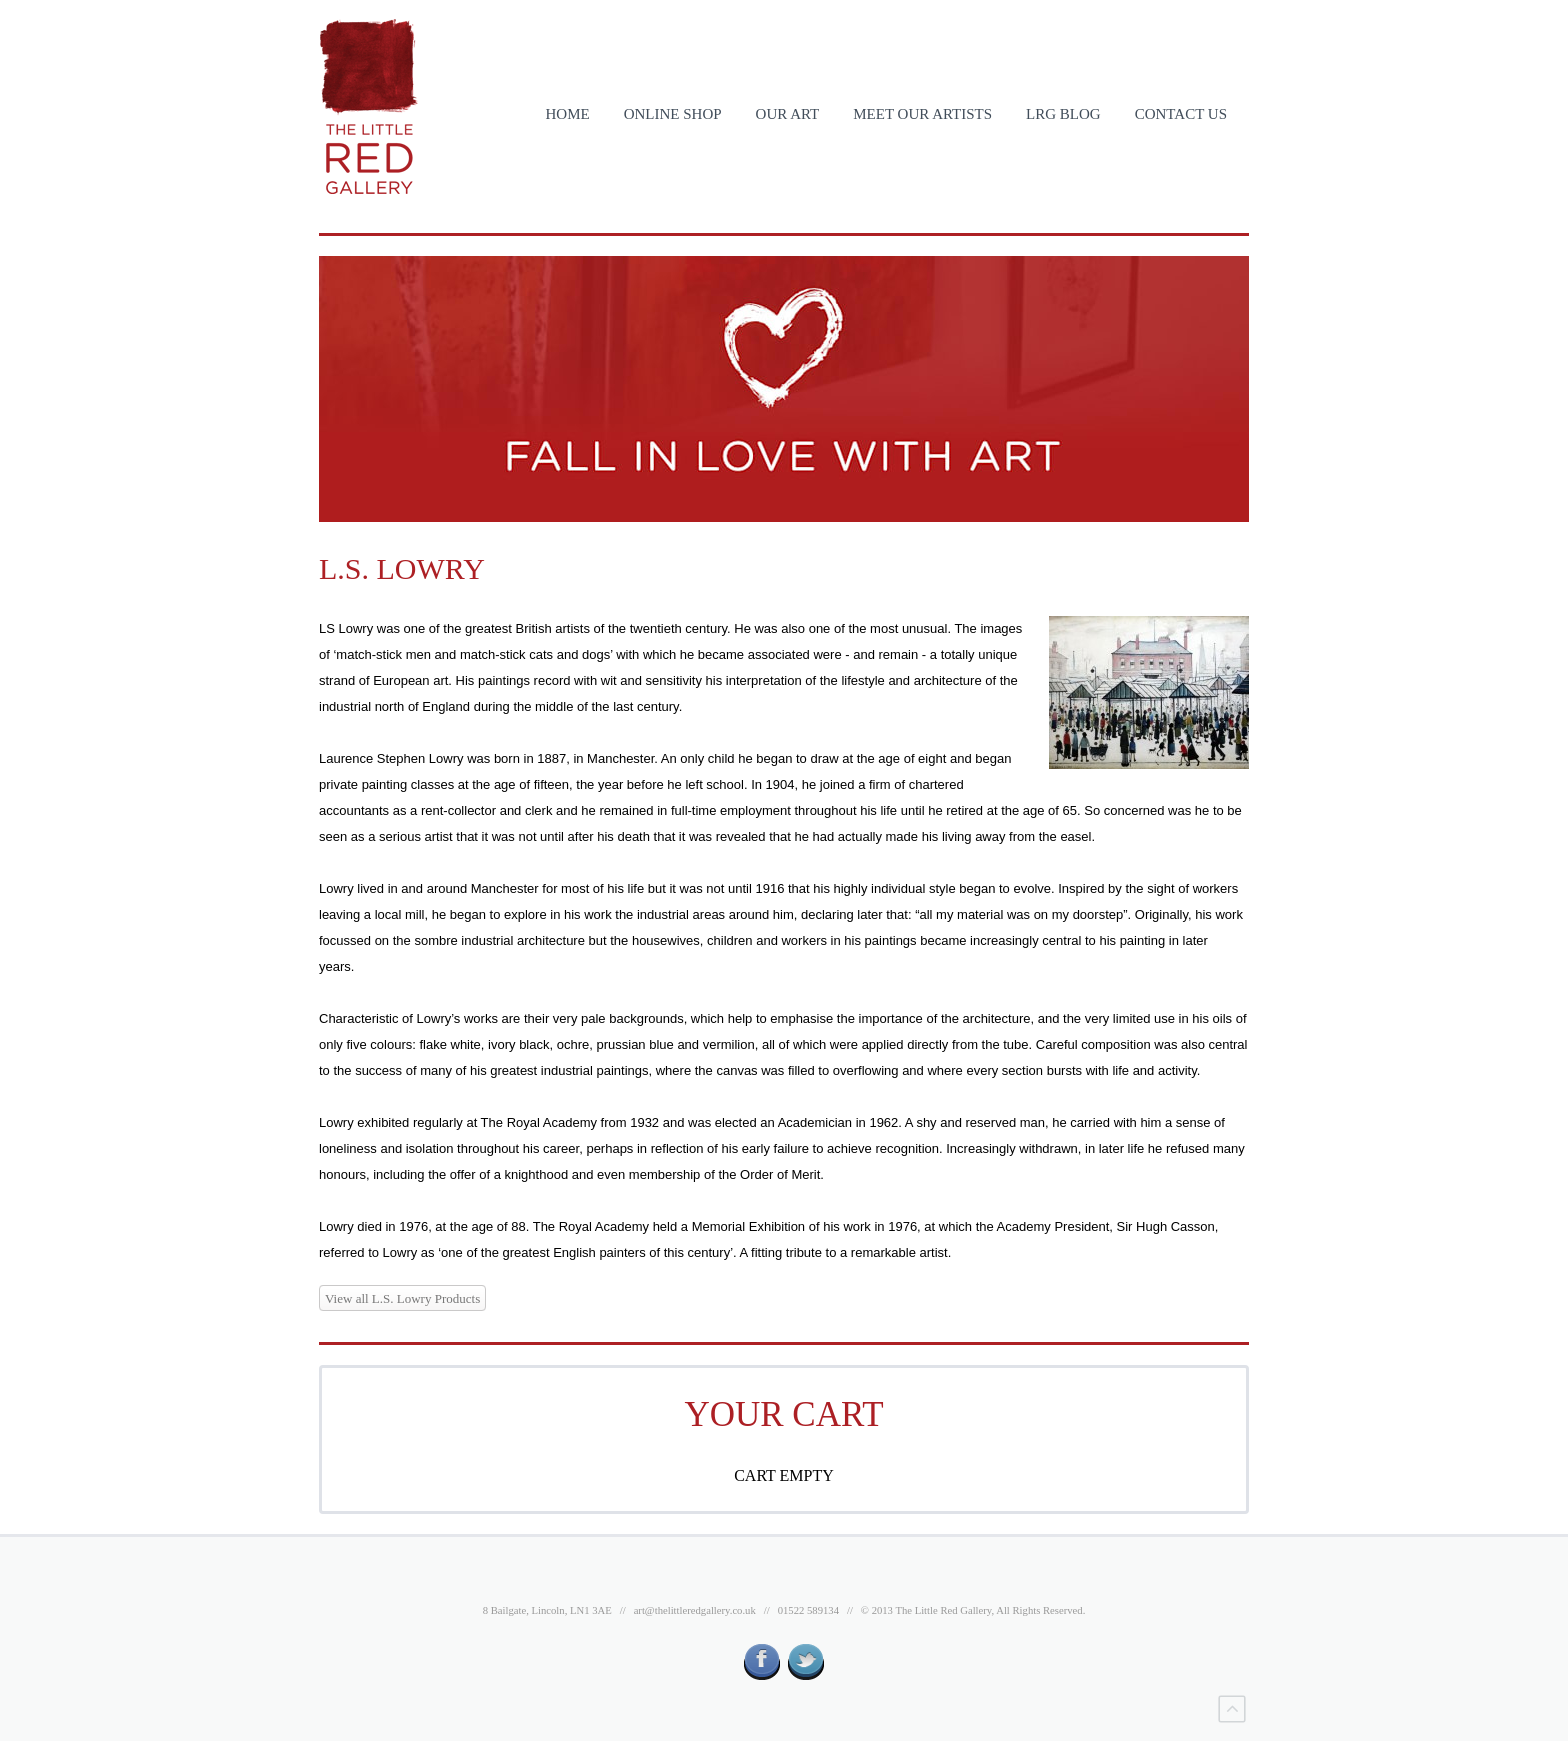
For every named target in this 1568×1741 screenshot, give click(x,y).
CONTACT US (1181, 114)
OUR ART (788, 114)
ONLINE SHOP (673, 114)
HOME (567, 114)
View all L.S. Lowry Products (402, 1298)
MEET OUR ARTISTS (922, 114)
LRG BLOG (1063, 114)
